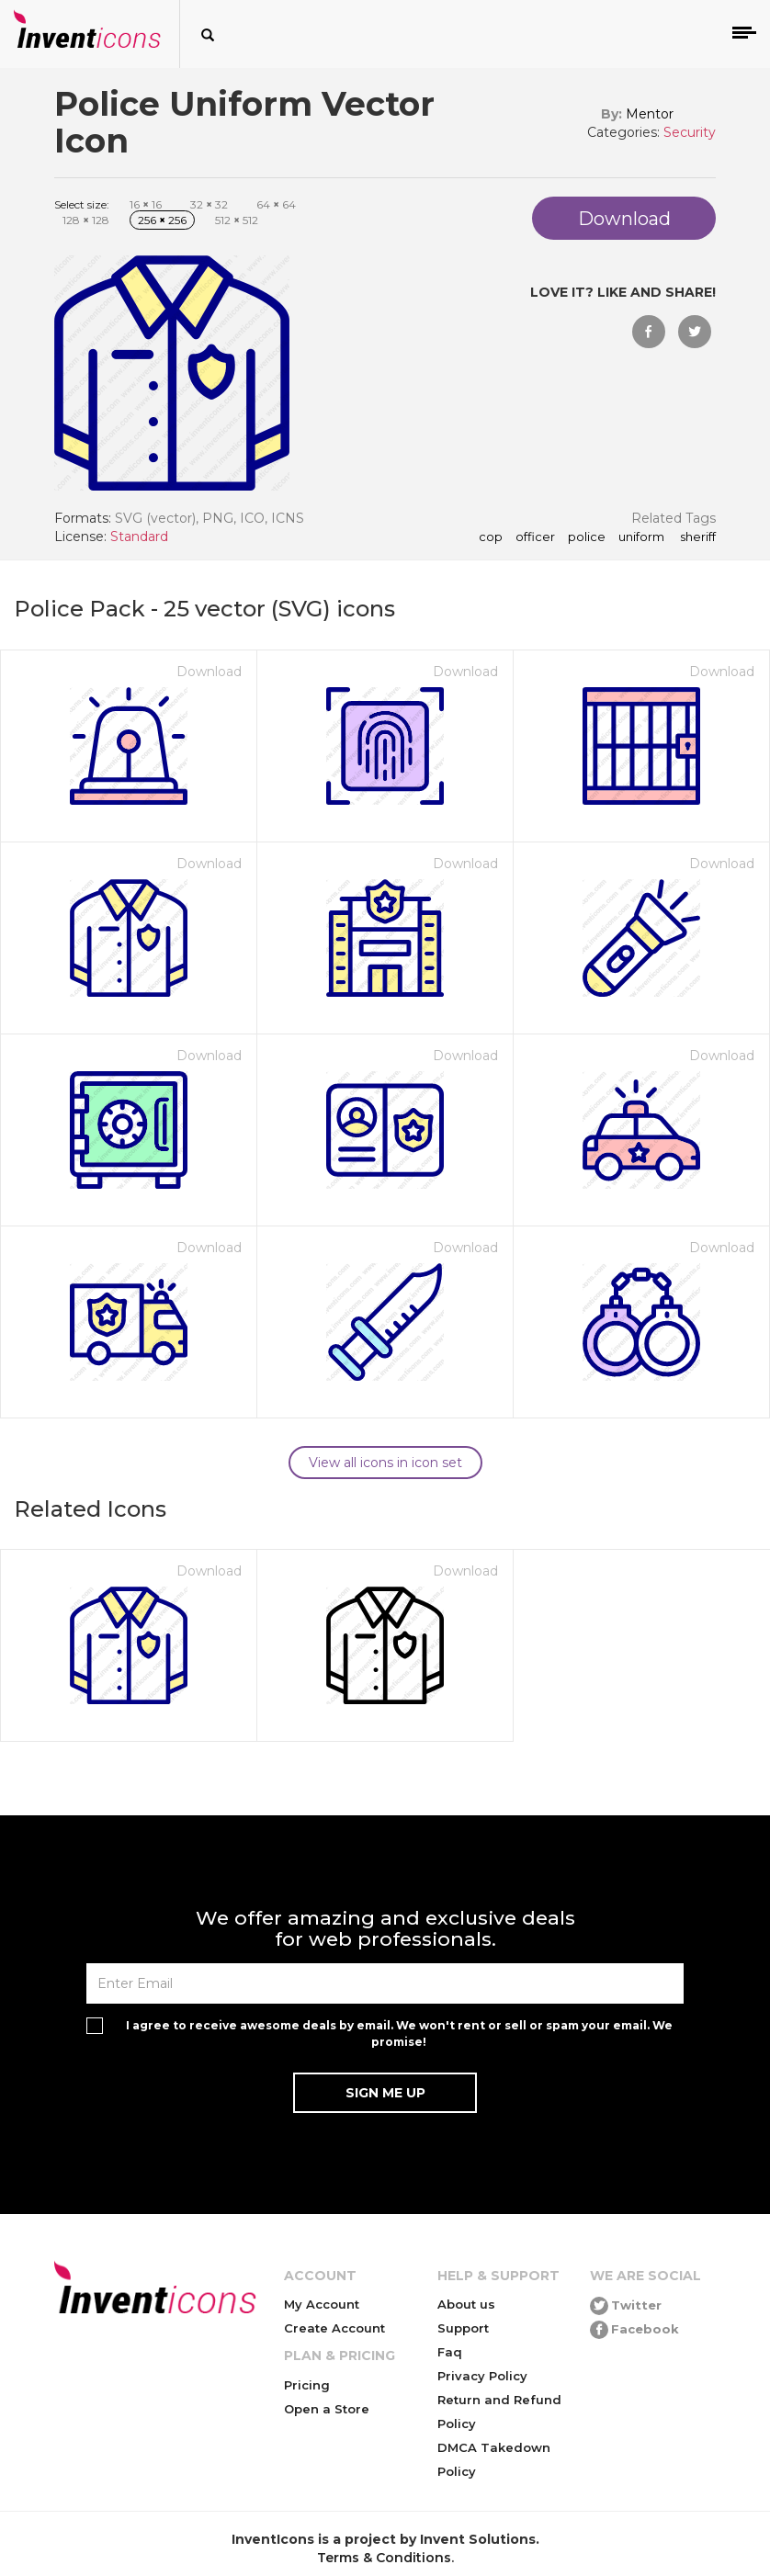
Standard (139, 536)
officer (535, 537)
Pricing (307, 2385)
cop (491, 537)
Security (689, 132)
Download (209, 671)
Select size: (81, 204)
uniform (641, 537)
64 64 (276, 204)
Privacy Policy (482, 2375)
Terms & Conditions (384, 2557)
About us (466, 2304)
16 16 (146, 204)
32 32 (209, 204)
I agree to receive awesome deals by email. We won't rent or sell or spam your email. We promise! (399, 2033)
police (587, 537)
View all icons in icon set (385, 1462)
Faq (449, 2351)
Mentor (650, 114)
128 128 (85, 220)
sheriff (696, 537)
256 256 (162, 220)
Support (463, 2328)
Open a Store (326, 2408)
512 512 (236, 220)
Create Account (334, 2328)
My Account (321, 2304)
